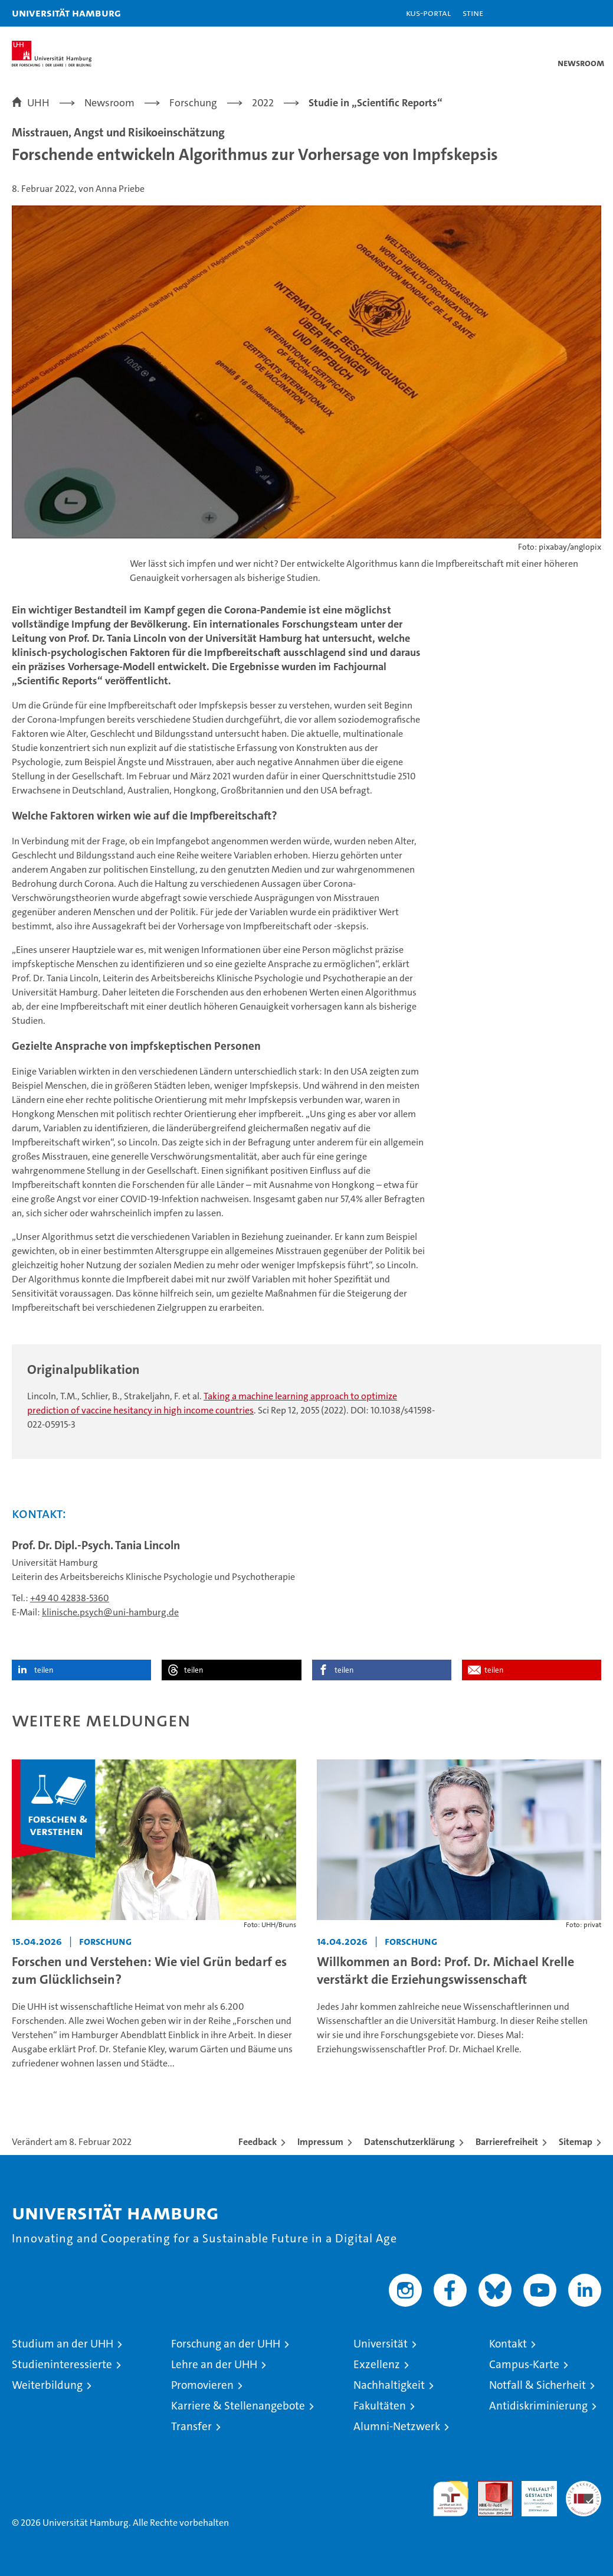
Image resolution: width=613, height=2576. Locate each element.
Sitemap (575, 2142)
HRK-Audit (533, 2493)
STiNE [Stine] (473, 12)
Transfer (191, 2426)
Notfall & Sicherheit (537, 2385)
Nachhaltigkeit (389, 2385)
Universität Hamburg (66, 12)
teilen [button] (43, 1670)
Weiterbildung (47, 2385)
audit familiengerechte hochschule (450, 2498)
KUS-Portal (428, 12)
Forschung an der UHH (225, 2343)
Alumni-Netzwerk (396, 2426)
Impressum (320, 2142)
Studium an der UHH (62, 2343)
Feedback (257, 2142)
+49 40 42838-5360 (69, 1598)
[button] (567, 13)
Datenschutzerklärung (409, 2142)
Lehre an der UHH (214, 2364)
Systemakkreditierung (583, 2487)
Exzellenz (376, 2364)
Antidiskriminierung (538, 2405)
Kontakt (508, 2343)
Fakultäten (379, 2405)
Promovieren (202, 2385)
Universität (380, 2343)
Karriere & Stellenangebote (238, 2405)
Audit (488, 2487)
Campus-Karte (524, 2364)
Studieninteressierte (62, 2364)
